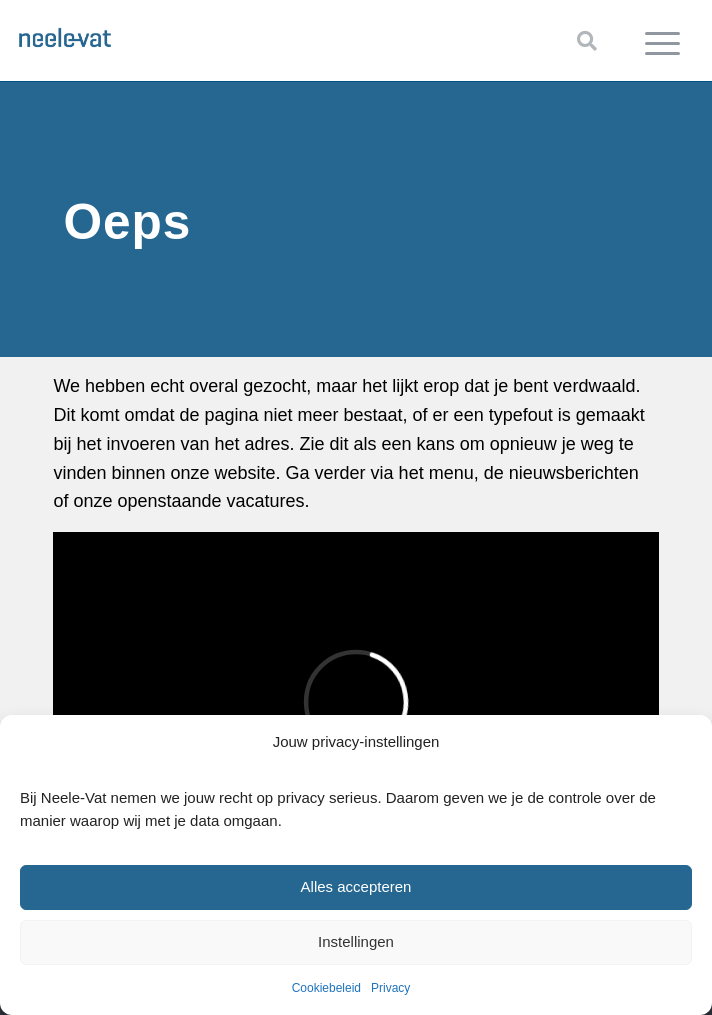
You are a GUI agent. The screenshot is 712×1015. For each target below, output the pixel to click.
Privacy (390, 988)
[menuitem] (662, 41)
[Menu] (662, 41)
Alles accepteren (356, 886)
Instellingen (356, 941)
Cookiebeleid (326, 988)
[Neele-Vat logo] (288, 35)
